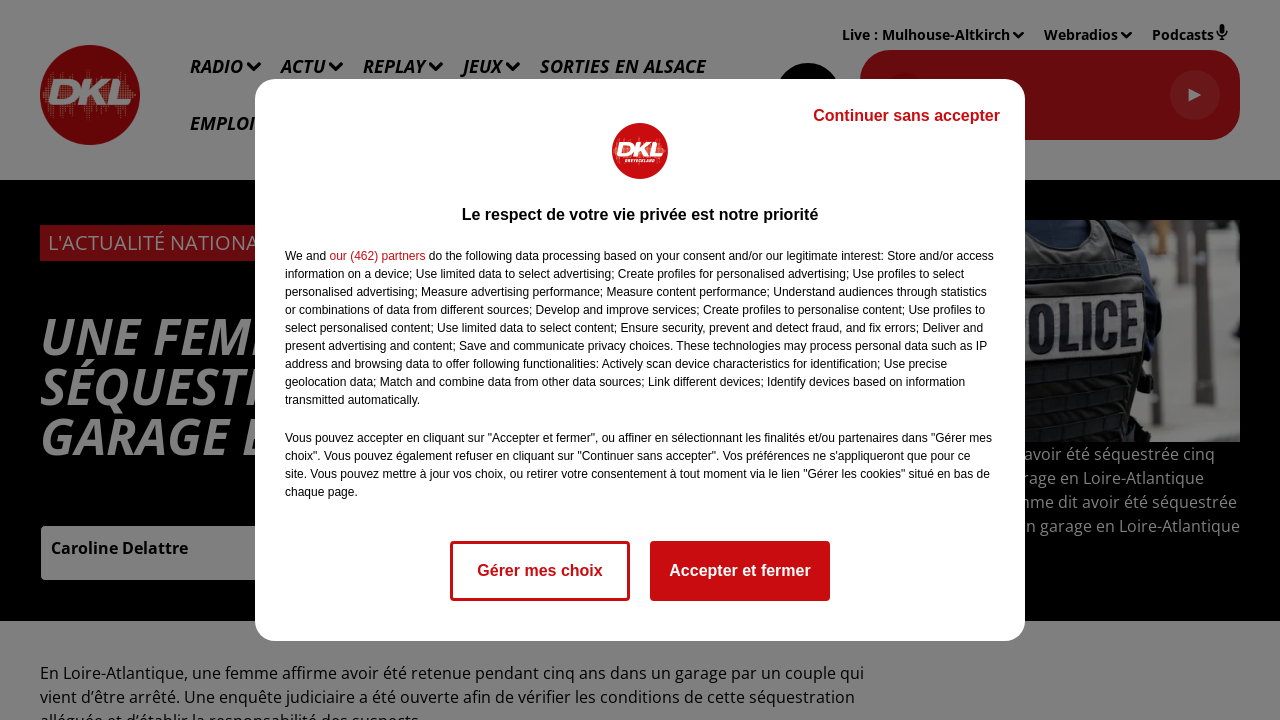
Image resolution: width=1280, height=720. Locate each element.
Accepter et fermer (739, 570)
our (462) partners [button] (377, 256)
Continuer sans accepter (906, 115)
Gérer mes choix (539, 570)
